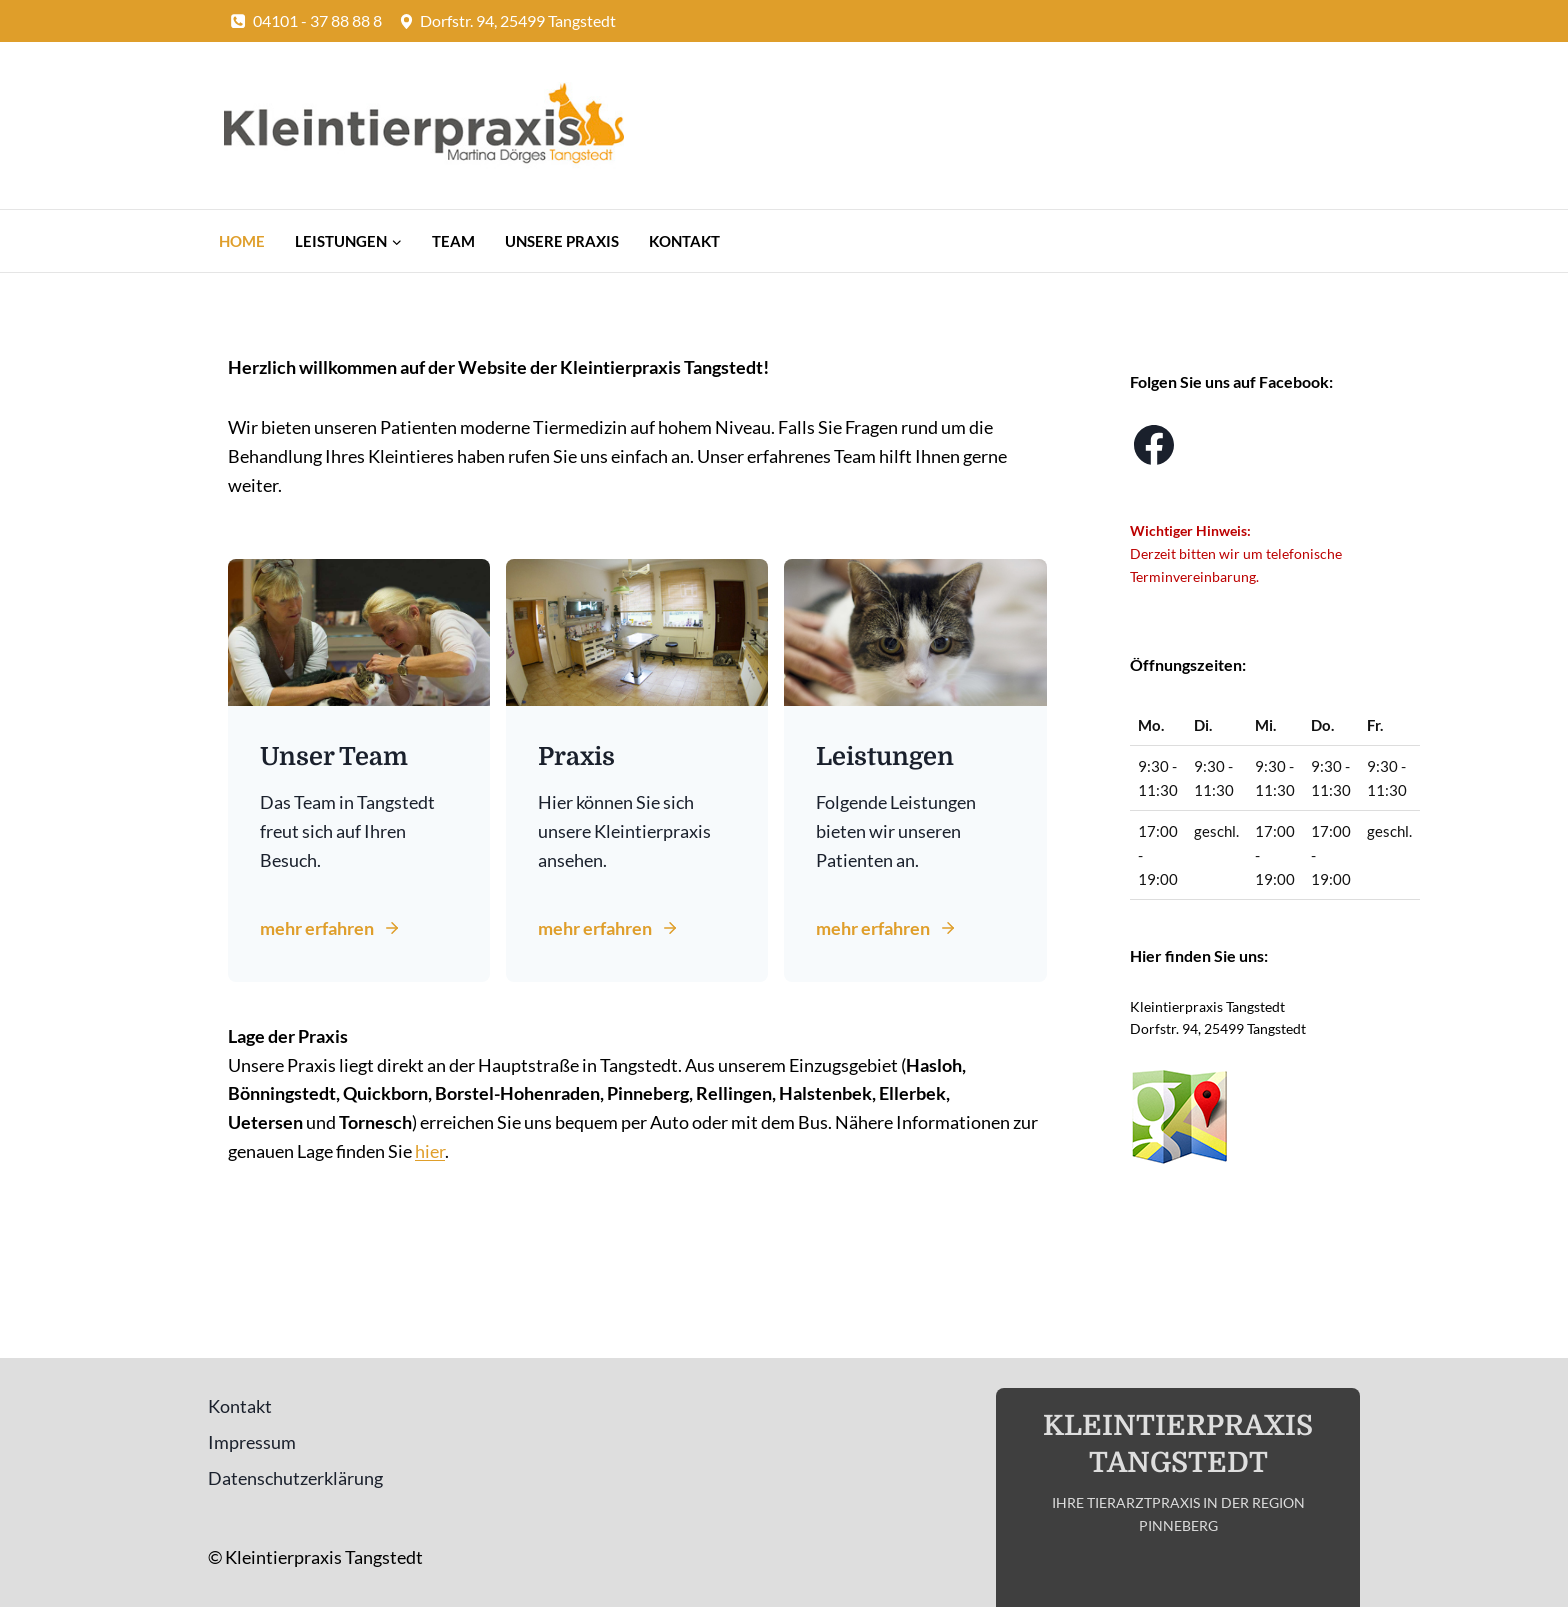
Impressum (252, 1442)
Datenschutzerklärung (295, 1478)
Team (453, 241)
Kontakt (684, 241)
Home (242, 241)
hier (430, 1151)
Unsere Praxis (562, 241)
